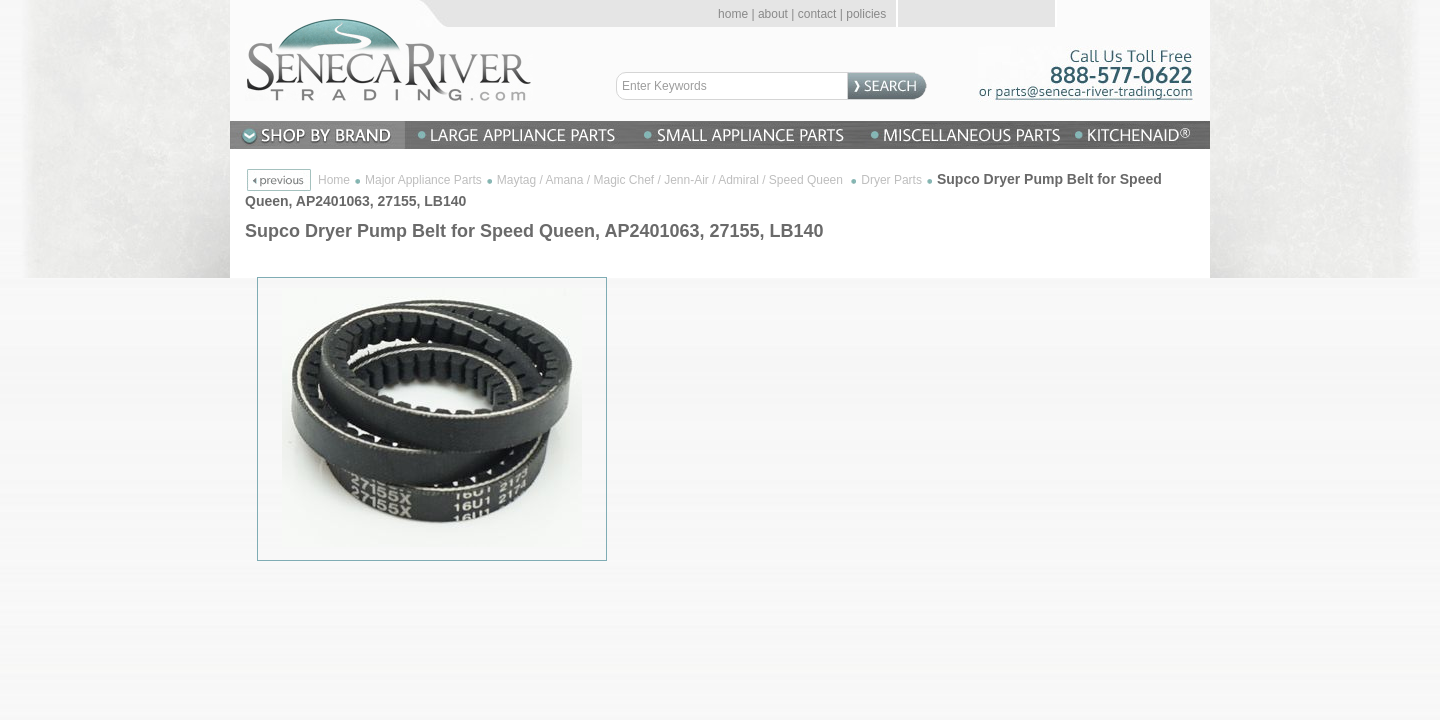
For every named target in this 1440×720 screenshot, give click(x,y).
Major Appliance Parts (423, 180)
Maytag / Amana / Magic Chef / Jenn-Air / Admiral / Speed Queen (672, 180)
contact (817, 14)
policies (866, 14)
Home (334, 180)
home (733, 14)
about (773, 14)
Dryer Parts (891, 180)
